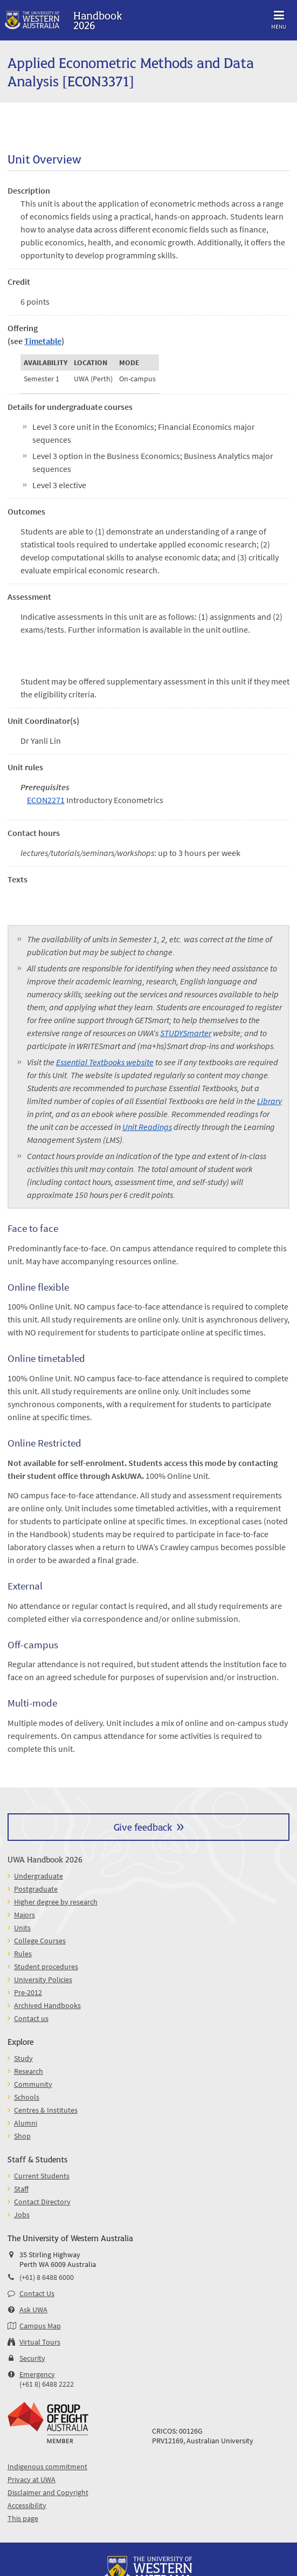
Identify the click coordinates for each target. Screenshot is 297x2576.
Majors (24, 1915)
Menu (278, 18)
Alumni (25, 2123)
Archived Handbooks (47, 2005)
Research (28, 2071)
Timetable (42, 340)
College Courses (40, 1940)
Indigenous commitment (47, 2466)
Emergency (37, 2374)
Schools (26, 2097)
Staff (21, 2189)
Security (32, 2358)
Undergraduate (38, 1876)
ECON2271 (46, 799)
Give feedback (143, 1826)
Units (22, 1928)
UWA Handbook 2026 (45, 1859)
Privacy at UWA (32, 2479)
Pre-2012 (28, 1992)
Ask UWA (33, 2309)
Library (269, 1100)
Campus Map (40, 2326)
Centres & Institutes (46, 2110)
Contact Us (36, 2293)
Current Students (42, 2176)
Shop (22, 2136)
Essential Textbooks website (105, 1062)
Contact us (31, 2018)
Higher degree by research (56, 1902)
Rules (23, 1953)
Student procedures (46, 1966)
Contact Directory (42, 2202)
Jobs (22, 2214)
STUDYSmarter (185, 1032)
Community (33, 2084)
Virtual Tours (39, 2342)
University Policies (43, 1979)
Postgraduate (36, 1889)
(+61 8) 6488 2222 (46, 2384)
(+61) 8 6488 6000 (46, 2277)
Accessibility (27, 2505)
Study (23, 2058)
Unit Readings (147, 1126)
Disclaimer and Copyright (48, 2492)
